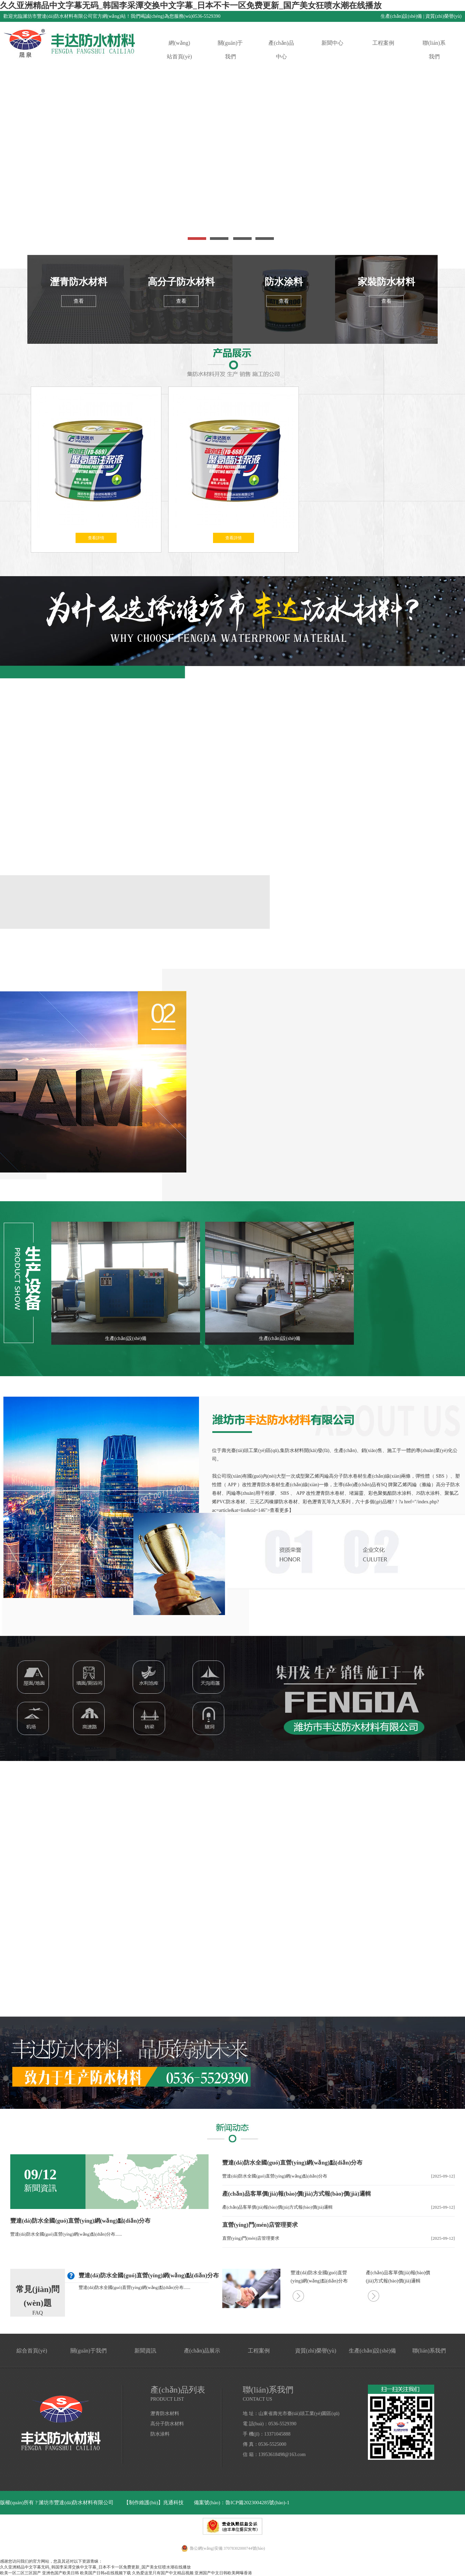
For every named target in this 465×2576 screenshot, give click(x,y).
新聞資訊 (145, 2351)
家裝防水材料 (386, 281)
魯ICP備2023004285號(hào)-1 (257, 2502)
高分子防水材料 (181, 281)
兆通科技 (173, 2502)
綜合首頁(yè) (31, 2351)
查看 (79, 301)
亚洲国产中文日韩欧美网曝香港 (223, 2573)
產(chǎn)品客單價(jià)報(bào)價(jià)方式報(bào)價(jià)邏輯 (296, 2194)
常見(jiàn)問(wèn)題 (37, 2296)
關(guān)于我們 (230, 49)
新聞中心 (332, 43)
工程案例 (383, 43)
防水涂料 (284, 281)
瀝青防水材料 (78, 281)
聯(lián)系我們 (434, 49)
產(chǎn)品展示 (202, 2351)
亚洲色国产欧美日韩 (60, 2573)
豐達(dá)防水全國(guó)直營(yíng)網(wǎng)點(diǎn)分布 (80, 2221)
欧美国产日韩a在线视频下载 (105, 2573)
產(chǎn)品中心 (281, 49)
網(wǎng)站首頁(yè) (179, 49)
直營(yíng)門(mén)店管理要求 (260, 2225)
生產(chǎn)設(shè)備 (401, 16)
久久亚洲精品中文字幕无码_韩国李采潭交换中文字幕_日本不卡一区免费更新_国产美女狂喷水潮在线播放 (191, 5)
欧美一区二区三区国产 (20, 2573)
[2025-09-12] (443, 2176)
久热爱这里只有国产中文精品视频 (163, 2573)
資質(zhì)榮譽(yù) (443, 16)
